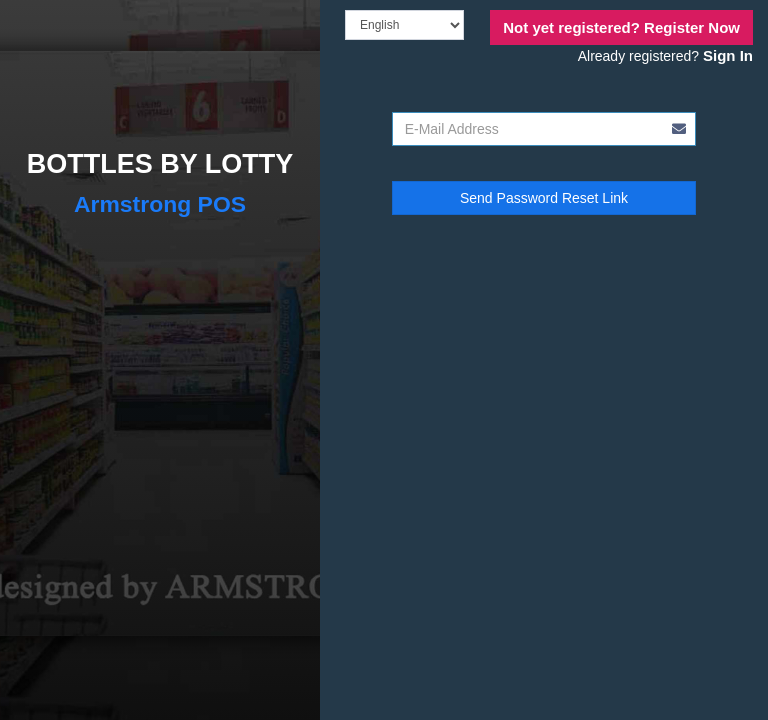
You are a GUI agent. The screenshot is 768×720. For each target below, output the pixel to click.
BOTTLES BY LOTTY (160, 164)
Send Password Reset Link (544, 198)
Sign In (728, 55)
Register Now (621, 27)
